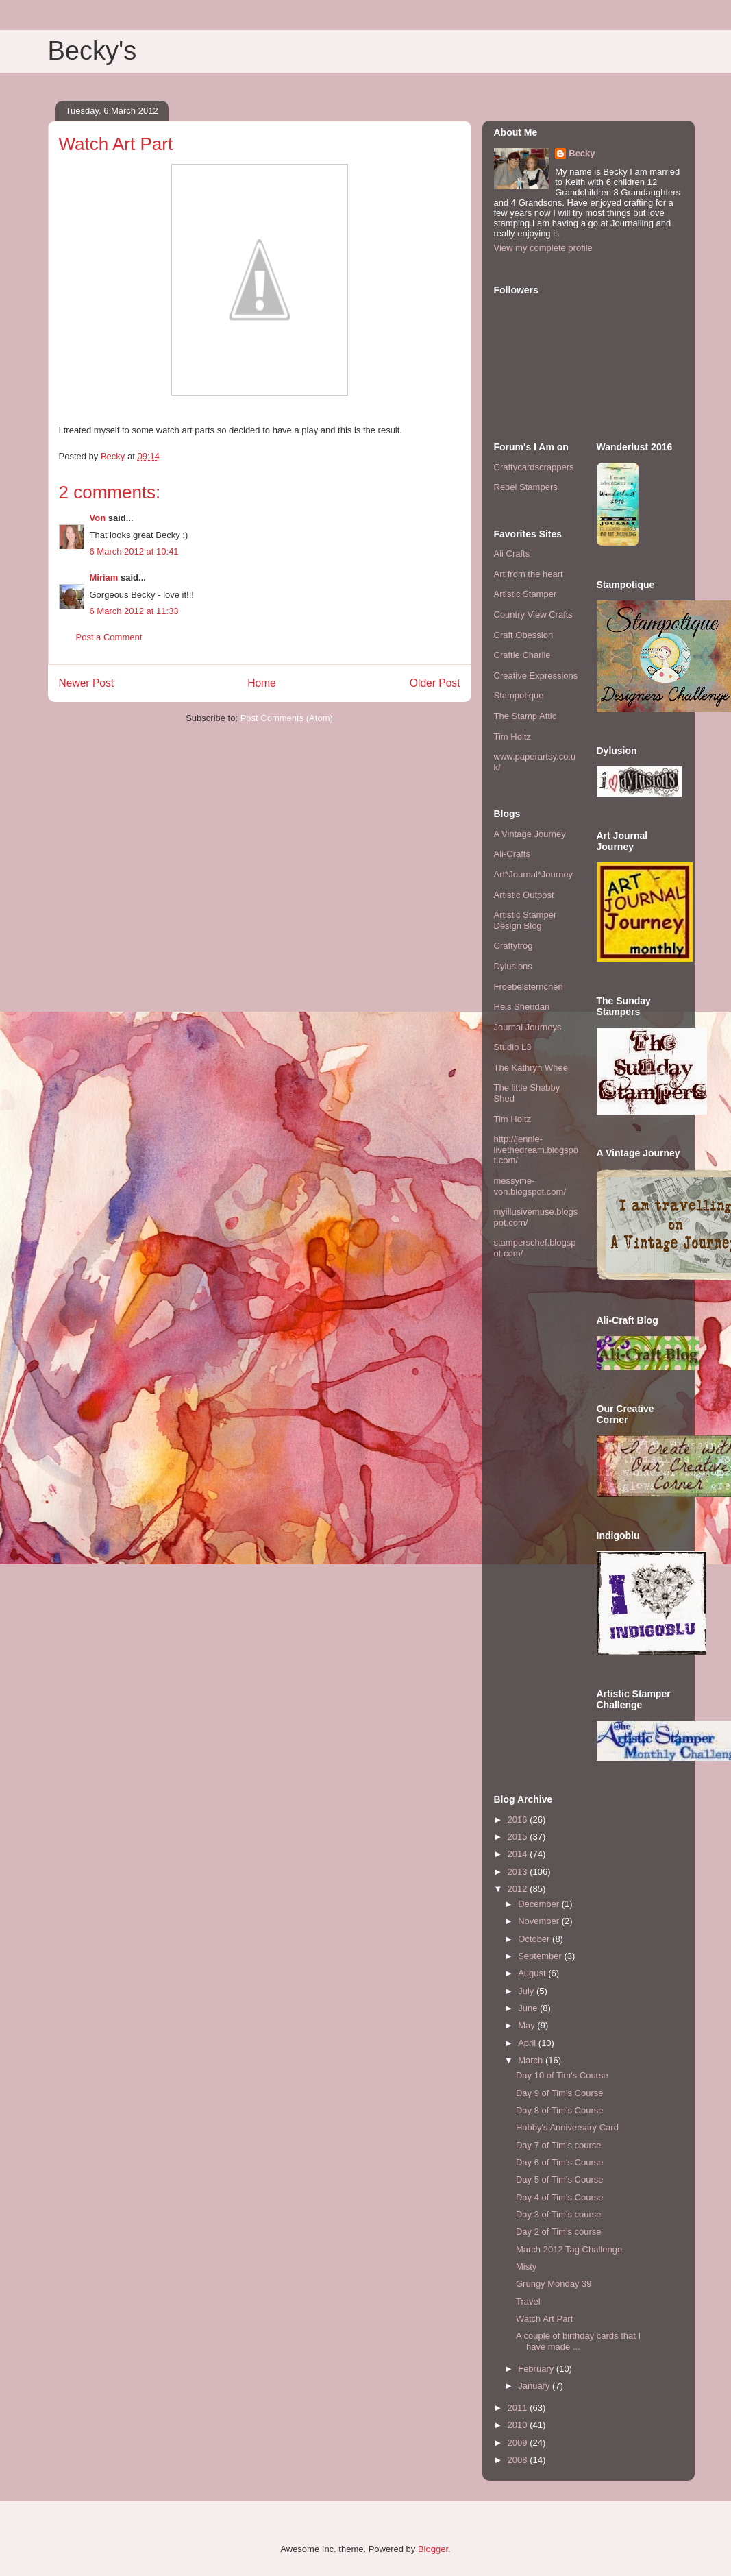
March (531, 2060)
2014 (519, 1854)
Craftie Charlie (522, 655)
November (540, 1921)
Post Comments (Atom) (286, 718)
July (527, 1991)
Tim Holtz (512, 736)
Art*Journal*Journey (533, 874)
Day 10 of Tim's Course (562, 2075)
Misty (526, 2266)
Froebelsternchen (528, 987)
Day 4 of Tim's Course (559, 2197)
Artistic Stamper (525, 594)
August (533, 1973)
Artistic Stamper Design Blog (525, 920)
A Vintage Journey (530, 834)
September (541, 1956)
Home (261, 683)
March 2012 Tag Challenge (569, 2249)
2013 (519, 1872)
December (540, 1904)
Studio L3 (513, 1047)
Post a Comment (109, 637)
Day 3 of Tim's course (559, 2214)
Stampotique (519, 695)
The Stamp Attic (525, 716)
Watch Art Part (544, 2318)
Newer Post (86, 683)
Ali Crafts (512, 553)
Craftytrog (513, 945)
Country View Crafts (533, 614)
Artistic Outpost (524, 895)
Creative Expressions (536, 675)
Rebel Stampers (526, 487)
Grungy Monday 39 (554, 2284)
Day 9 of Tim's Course (559, 2093)
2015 (519, 1837)
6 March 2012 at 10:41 (134, 551)
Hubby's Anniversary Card (567, 2127)
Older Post (435, 683)
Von (98, 518)
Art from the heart (528, 574)
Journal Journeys (528, 1027)
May (527, 2025)
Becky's (92, 50)
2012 (519, 1889)
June (529, 2008)
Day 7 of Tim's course (559, 2145)
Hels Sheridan (522, 1006)
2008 (519, 2460)
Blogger (433, 2549)
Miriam (104, 577)
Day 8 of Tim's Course (559, 2110)
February (537, 2369)
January (535, 2386)
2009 (519, 2443)
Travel (528, 2301)
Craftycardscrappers (534, 467)
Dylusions (513, 966)
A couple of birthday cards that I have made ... (578, 2341)
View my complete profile (543, 248)
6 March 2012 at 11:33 (134, 611)
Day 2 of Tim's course (559, 2231)
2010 (519, 2425)
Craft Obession (524, 635)
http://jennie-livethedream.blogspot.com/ (536, 1149)
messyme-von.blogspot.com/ (530, 1186)
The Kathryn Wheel (532, 1067)
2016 (519, 1819)
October (535, 1939)
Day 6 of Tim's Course (559, 2162)
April (528, 2043)
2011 (519, 2408)
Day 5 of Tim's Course (559, 2179)
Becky (582, 153)
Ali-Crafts (512, 854)
